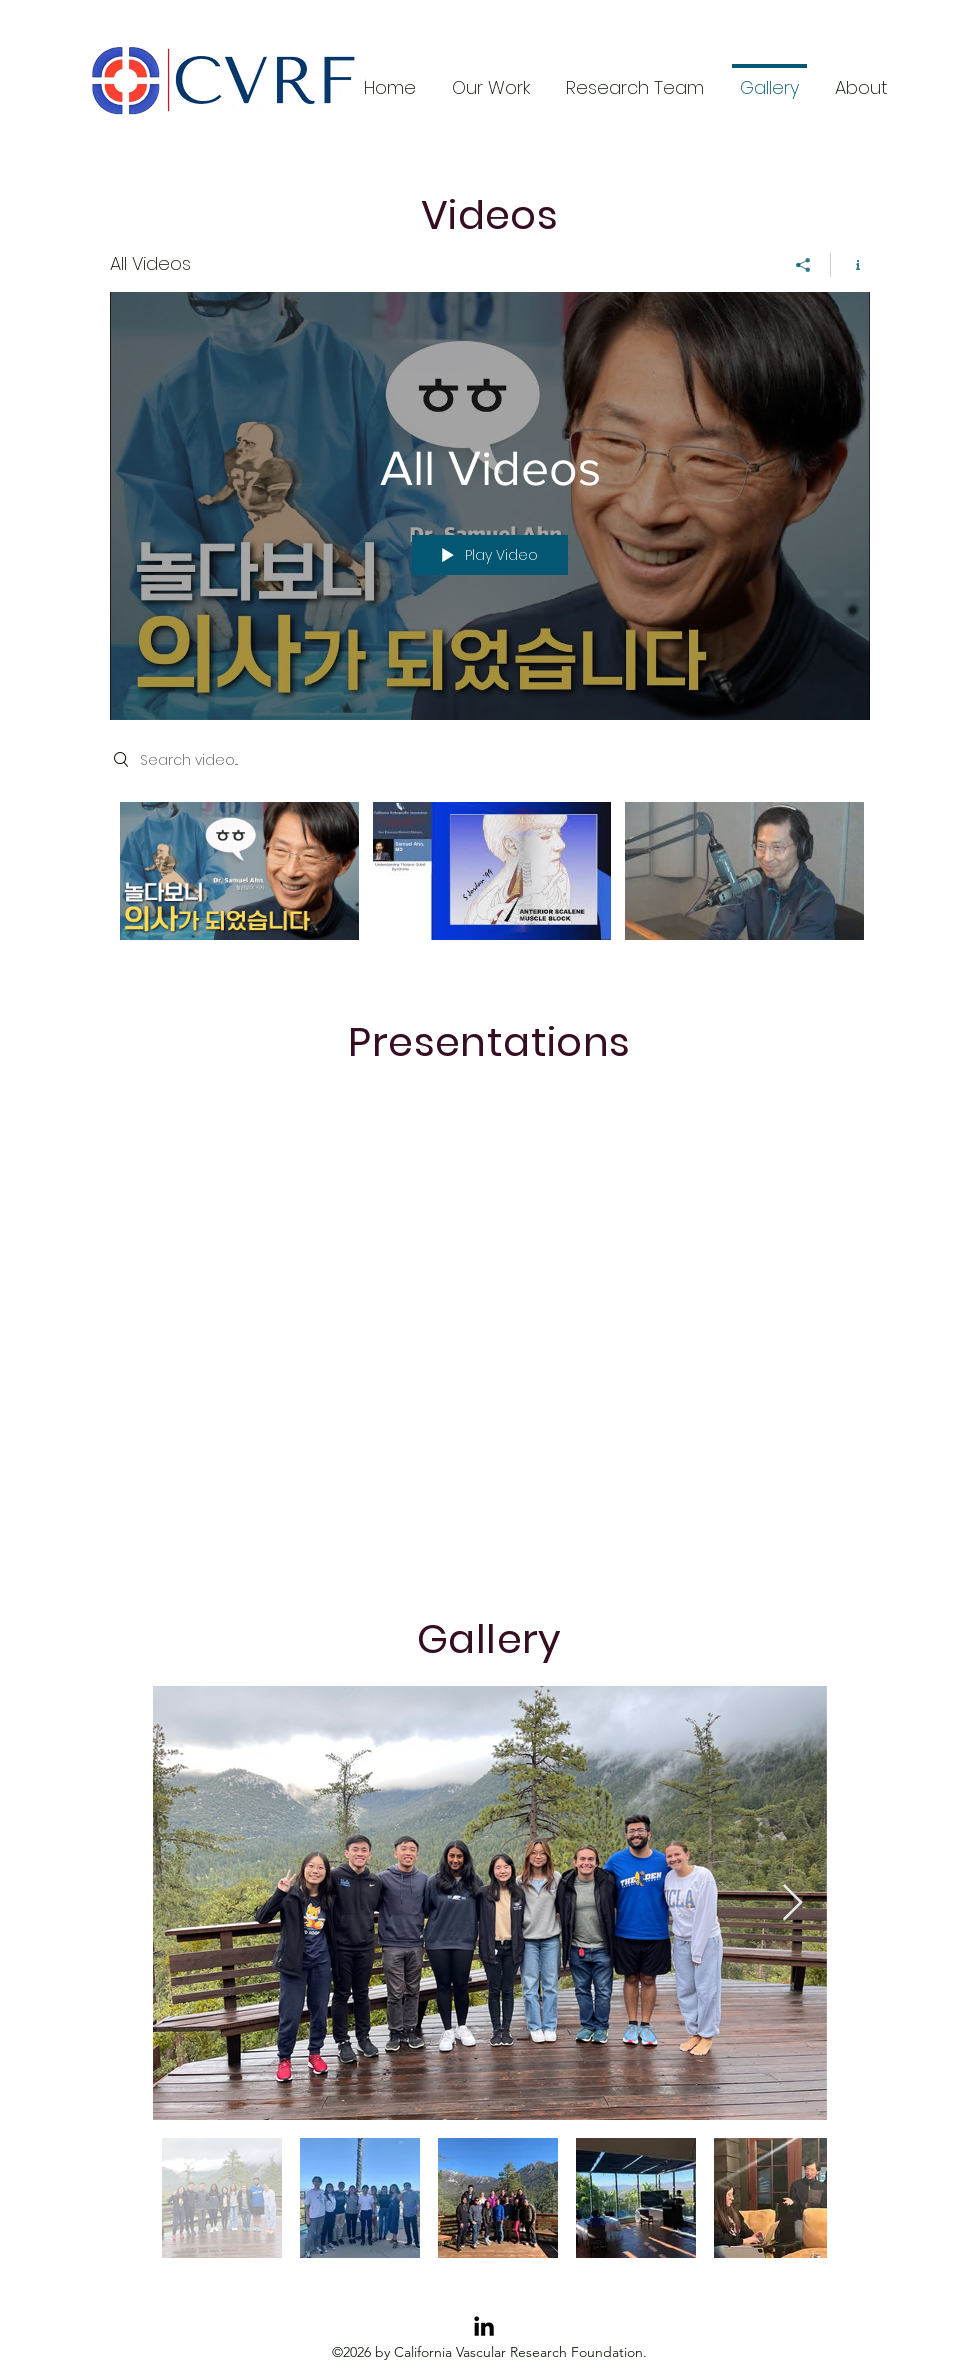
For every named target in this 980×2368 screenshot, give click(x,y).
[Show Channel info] (850, 265)
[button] (861, 79)
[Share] (803, 265)
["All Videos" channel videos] (490, 885)
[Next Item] (792, 1903)
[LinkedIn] (484, 2326)
